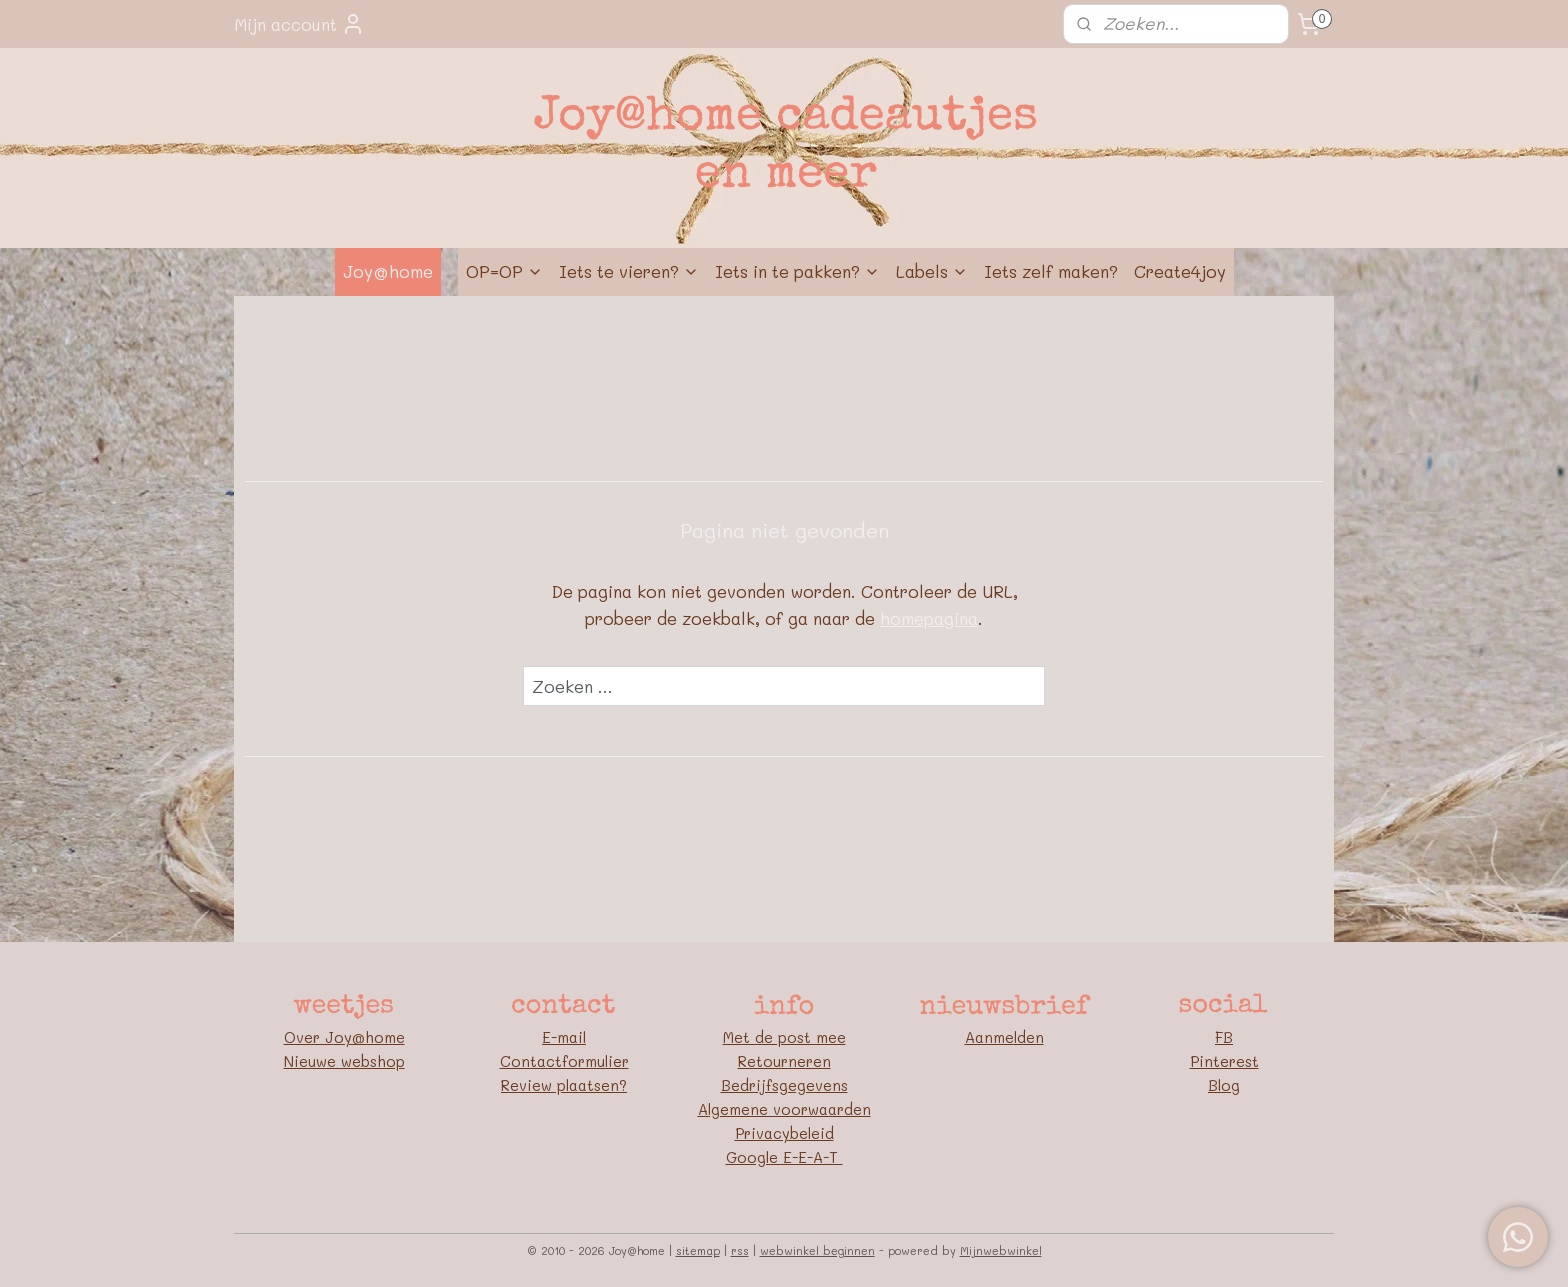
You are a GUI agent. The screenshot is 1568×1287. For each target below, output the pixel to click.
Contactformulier (564, 1061)
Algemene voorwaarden (784, 1109)
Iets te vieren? (629, 271)
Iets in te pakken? (797, 271)
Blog (1224, 1085)
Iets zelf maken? (1051, 271)
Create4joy (1180, 271)
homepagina (929, 618)
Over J (309, 1037)
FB (1224, 1037)
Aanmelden (1004, 1037)
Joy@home (388, 271)
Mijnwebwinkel (1001, 1250)
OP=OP (504, 271)
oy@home (369, 1037)
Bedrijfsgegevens (784, 1085)
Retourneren (784, 1061)
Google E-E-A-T (784, 1157)
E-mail (564, 1037)
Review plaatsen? (564, 1085)
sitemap (698, 1250)
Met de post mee (784, 1037)
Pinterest (1224, 1061)
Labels (932, 271)
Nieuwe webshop (344, 1061)
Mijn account (299, 24)
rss (740, 1250)
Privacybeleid (784, 1133)
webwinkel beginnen (817, 1250)
